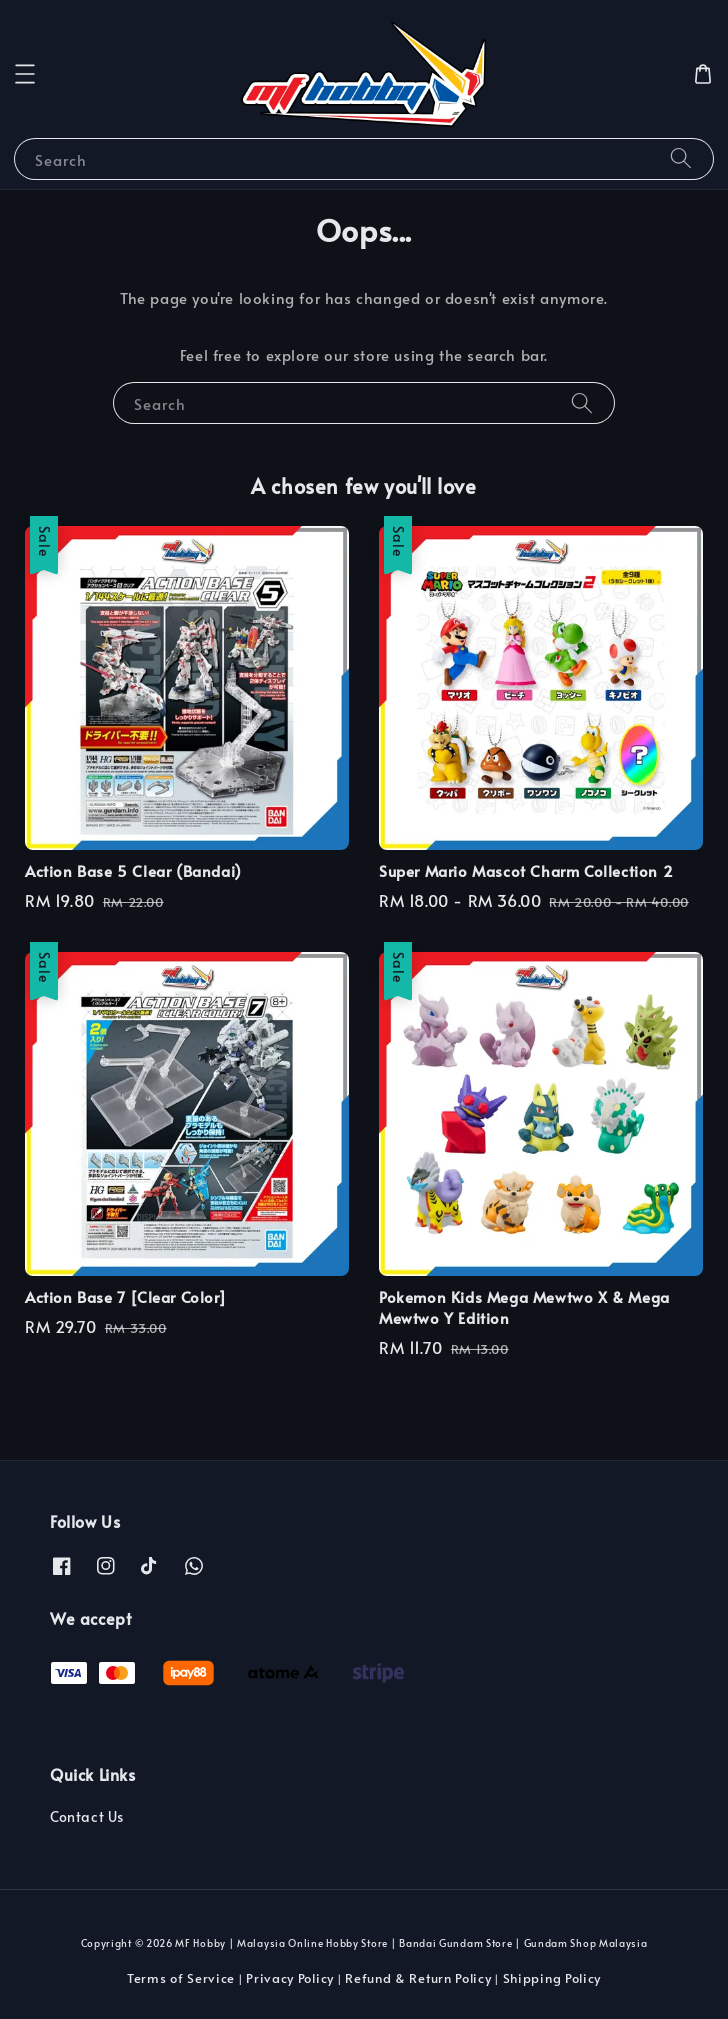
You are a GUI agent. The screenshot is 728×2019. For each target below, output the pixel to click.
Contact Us (87, 1816)
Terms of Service (181, 1978)
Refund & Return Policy (418, 1978)
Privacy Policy (290, 1978)
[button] (25, 74)
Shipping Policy (552, 1978)
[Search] (681, 158)
